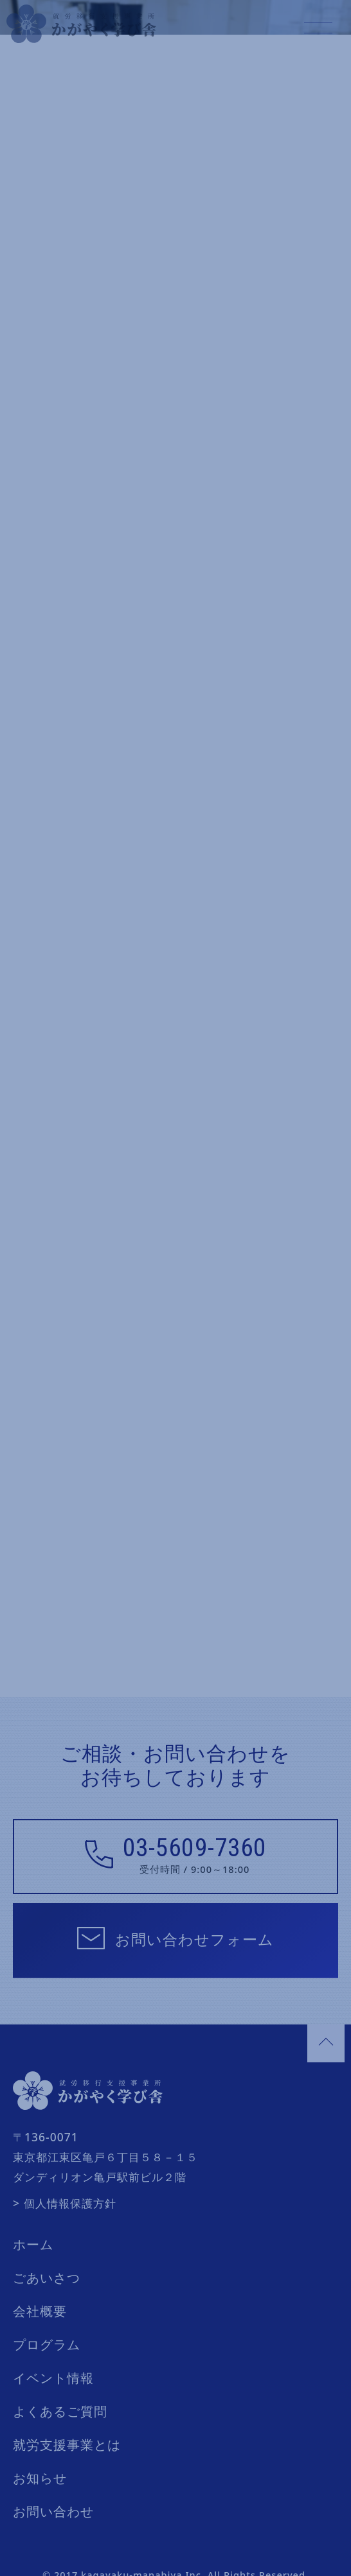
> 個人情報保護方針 (64, 2168)
